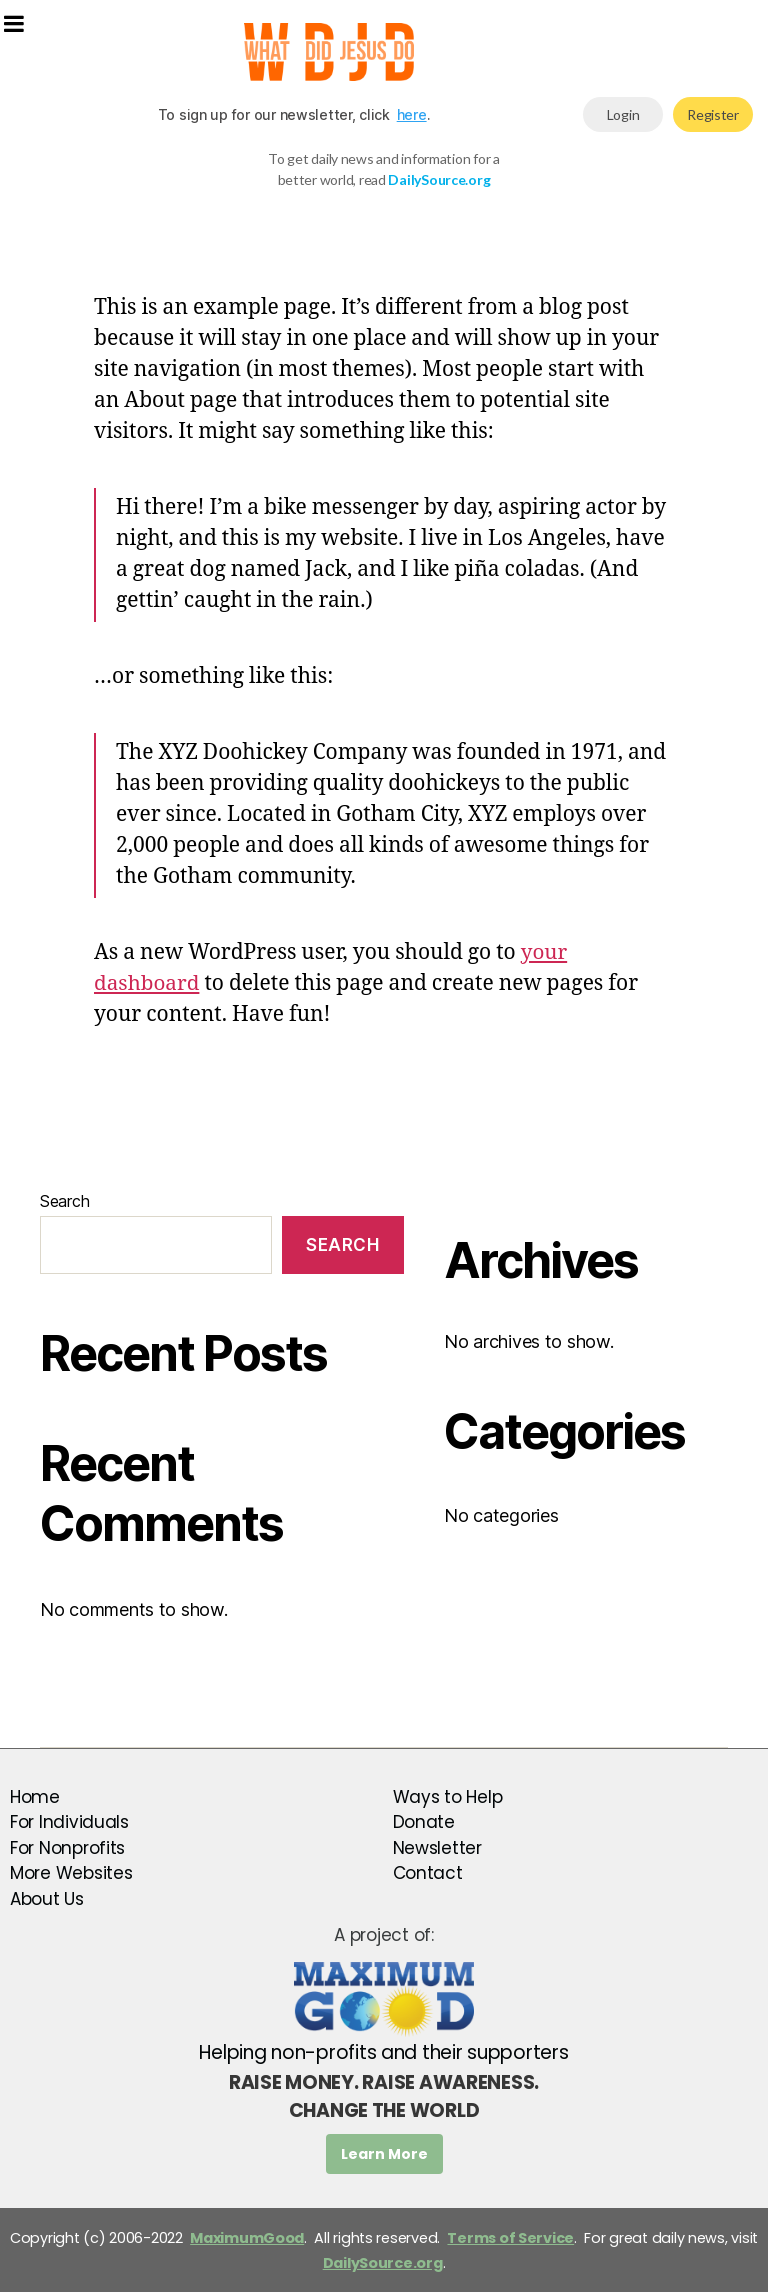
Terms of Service (510, 2238)
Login (623, 114)
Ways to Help (448, 1797)
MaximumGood (247, 2238)
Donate (424, 1822)
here (412, 114)
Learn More (384, 2154)
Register (713, 114)
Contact (428, 1873)
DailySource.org (383, 2263)
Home (35, 1797)
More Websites (71, 1873)
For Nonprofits (67, 1848)
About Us (47, 1899)
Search (64, 1201)
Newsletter (437, 1848)
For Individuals (69, 1822)
